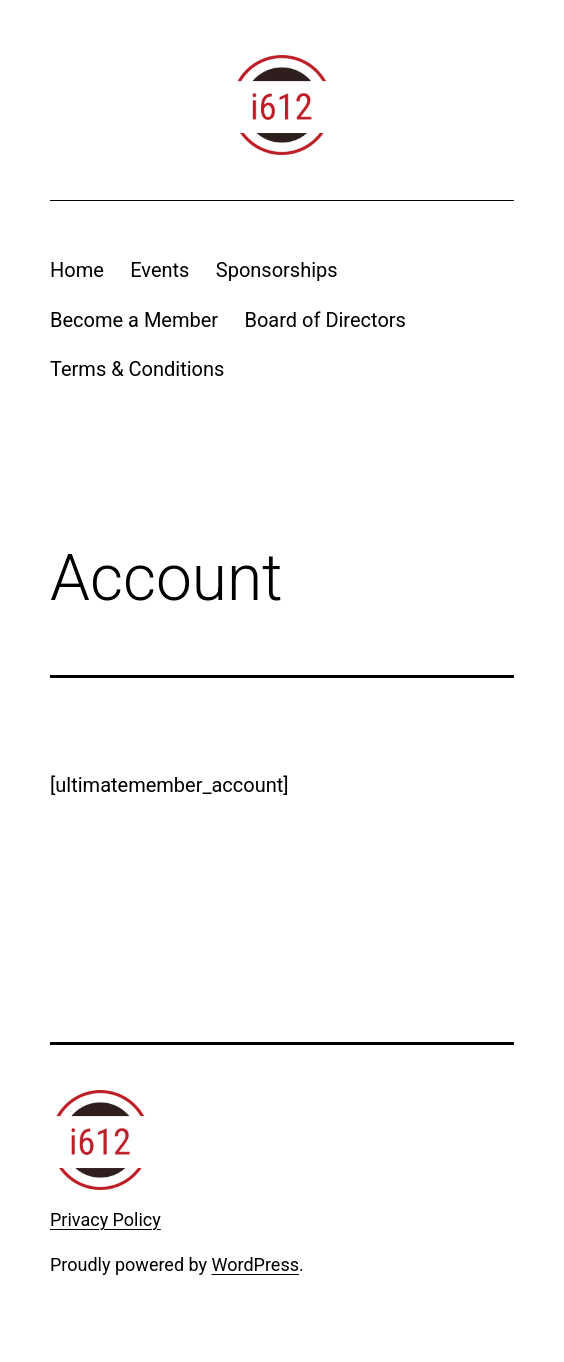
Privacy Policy (105, 1219)
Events (159, 270)
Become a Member (134, 320)
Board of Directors (324, 320)
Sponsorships (277, 270)
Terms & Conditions (137, 369)
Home (77, 270)
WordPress (255, 1264)
